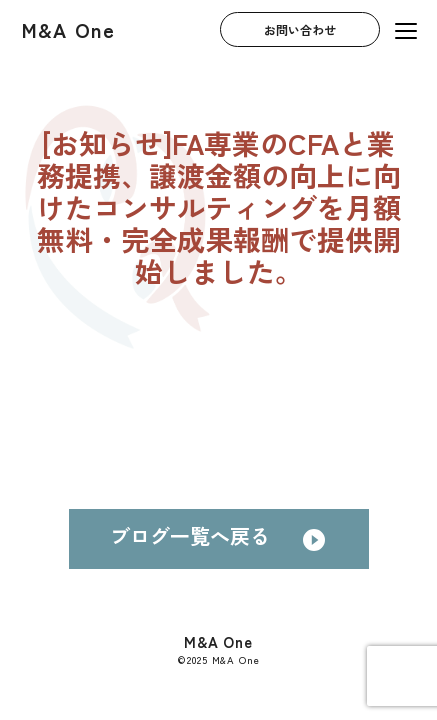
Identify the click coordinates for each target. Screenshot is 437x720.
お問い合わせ (300, 30)
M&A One (68, 29)
